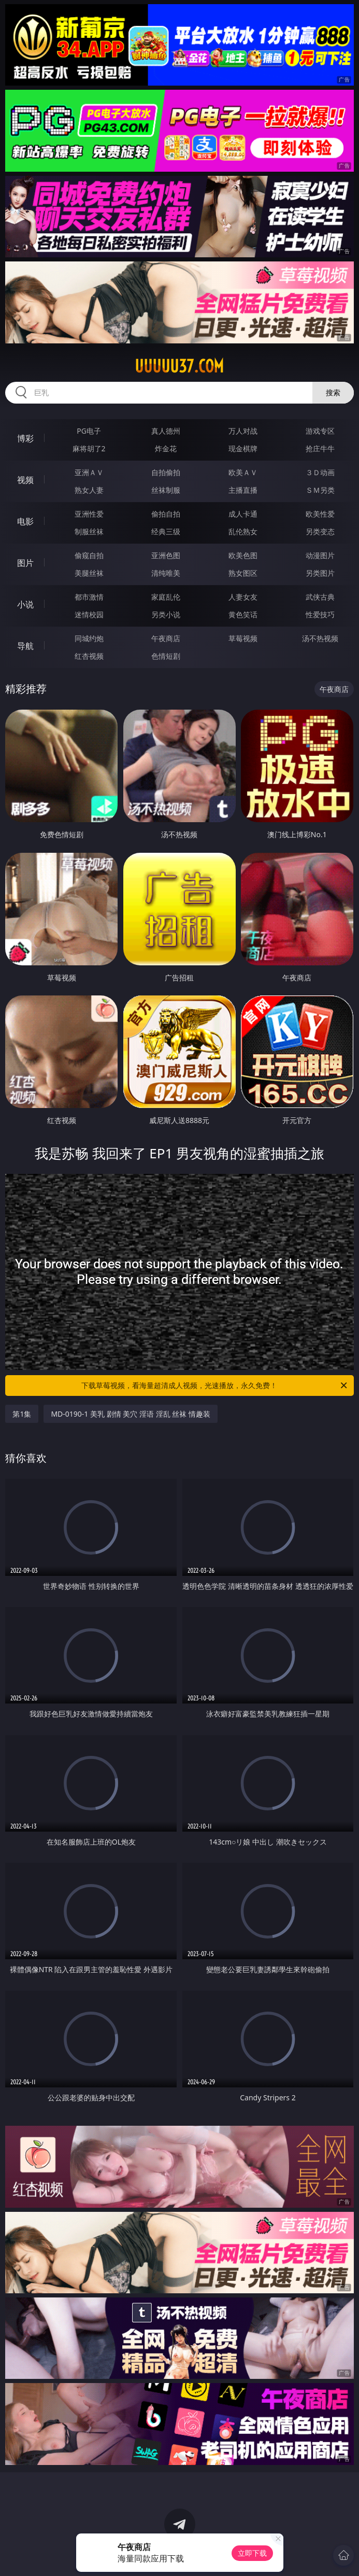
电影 (25, 521)
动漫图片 (320, 555)
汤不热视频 (320, 638)
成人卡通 (242, 514)
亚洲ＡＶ (89, 472)
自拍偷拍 (165, 472)
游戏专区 (320, 431)
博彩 (25, 438)
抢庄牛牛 (320, 448)
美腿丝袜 (89, 573)
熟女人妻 (89, 490)
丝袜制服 (165, 490)
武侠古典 (320, 597)
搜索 (333, 392)
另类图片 (320, 573)
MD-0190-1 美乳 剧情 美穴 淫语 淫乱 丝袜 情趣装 (130, 1414)
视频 (25, 480)
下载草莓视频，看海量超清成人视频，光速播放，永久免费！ (214, 1385)
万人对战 (242, 431)
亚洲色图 (165, 555)
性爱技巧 (320, 614)
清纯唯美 (165, 573)
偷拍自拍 (165, 514)
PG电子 (89, 431)
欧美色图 (242, 555)
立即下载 (252, 2553)
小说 (25, 604)
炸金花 (166, 448)
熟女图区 (242, 573)
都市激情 (89, 597)
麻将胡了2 (89, 448)
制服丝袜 (89, 531)
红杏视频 (89, 656)
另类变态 (320, 531)
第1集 (21, 1414)
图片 (25, 563)
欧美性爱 (320, 514)
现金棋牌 (242, 448)
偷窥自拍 (89, 555)
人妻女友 (242, 597)
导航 (25, 646)
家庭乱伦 (165, 597)
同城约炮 (89, 638)
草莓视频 (242, 638)
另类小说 (165, 614)
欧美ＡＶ (242, 472)
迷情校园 (89, 614)
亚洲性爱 (89, 514)
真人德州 (165, 431)
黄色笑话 (242, 614)
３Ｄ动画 (320, 472)
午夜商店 (165, 638)
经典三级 (165, 531)
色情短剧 (165, 656)
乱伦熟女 (242, 531)
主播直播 (242, 490)
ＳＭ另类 (320, 490)
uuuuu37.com (179, 366)
